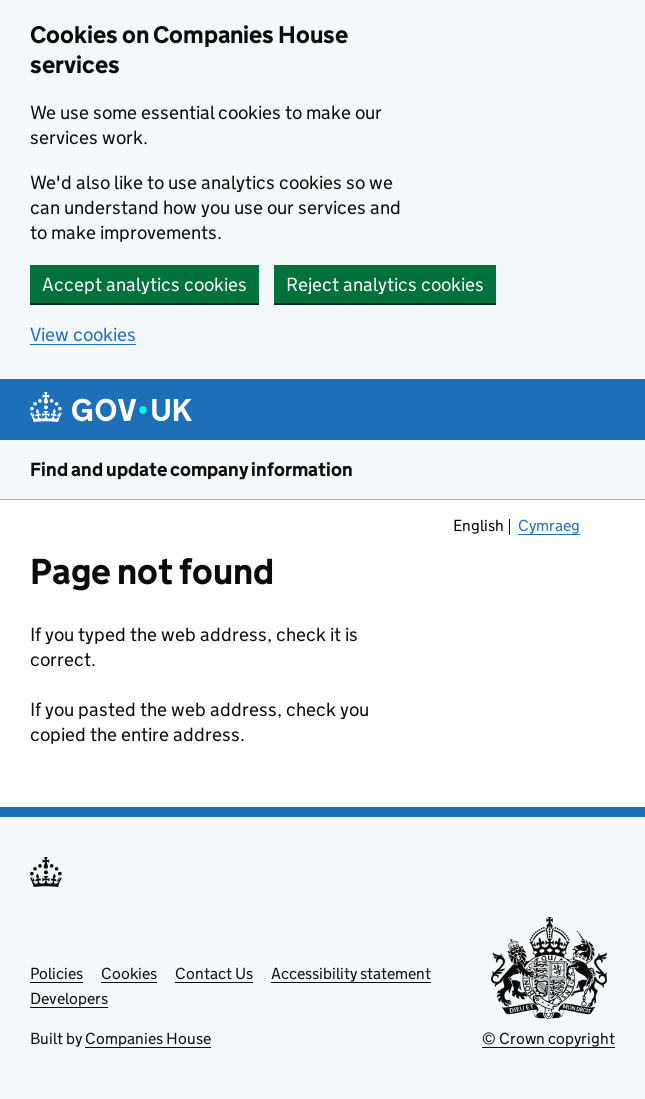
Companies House (148, 1038)
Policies (56, 973)
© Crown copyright (548, 1038)
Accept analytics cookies (144, 284)
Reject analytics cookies (385, 284)
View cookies (83, 334)
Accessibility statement (351, 973)
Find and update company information (191, 469)
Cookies (129, 973)
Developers (69, 998)
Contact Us (214, 973)
